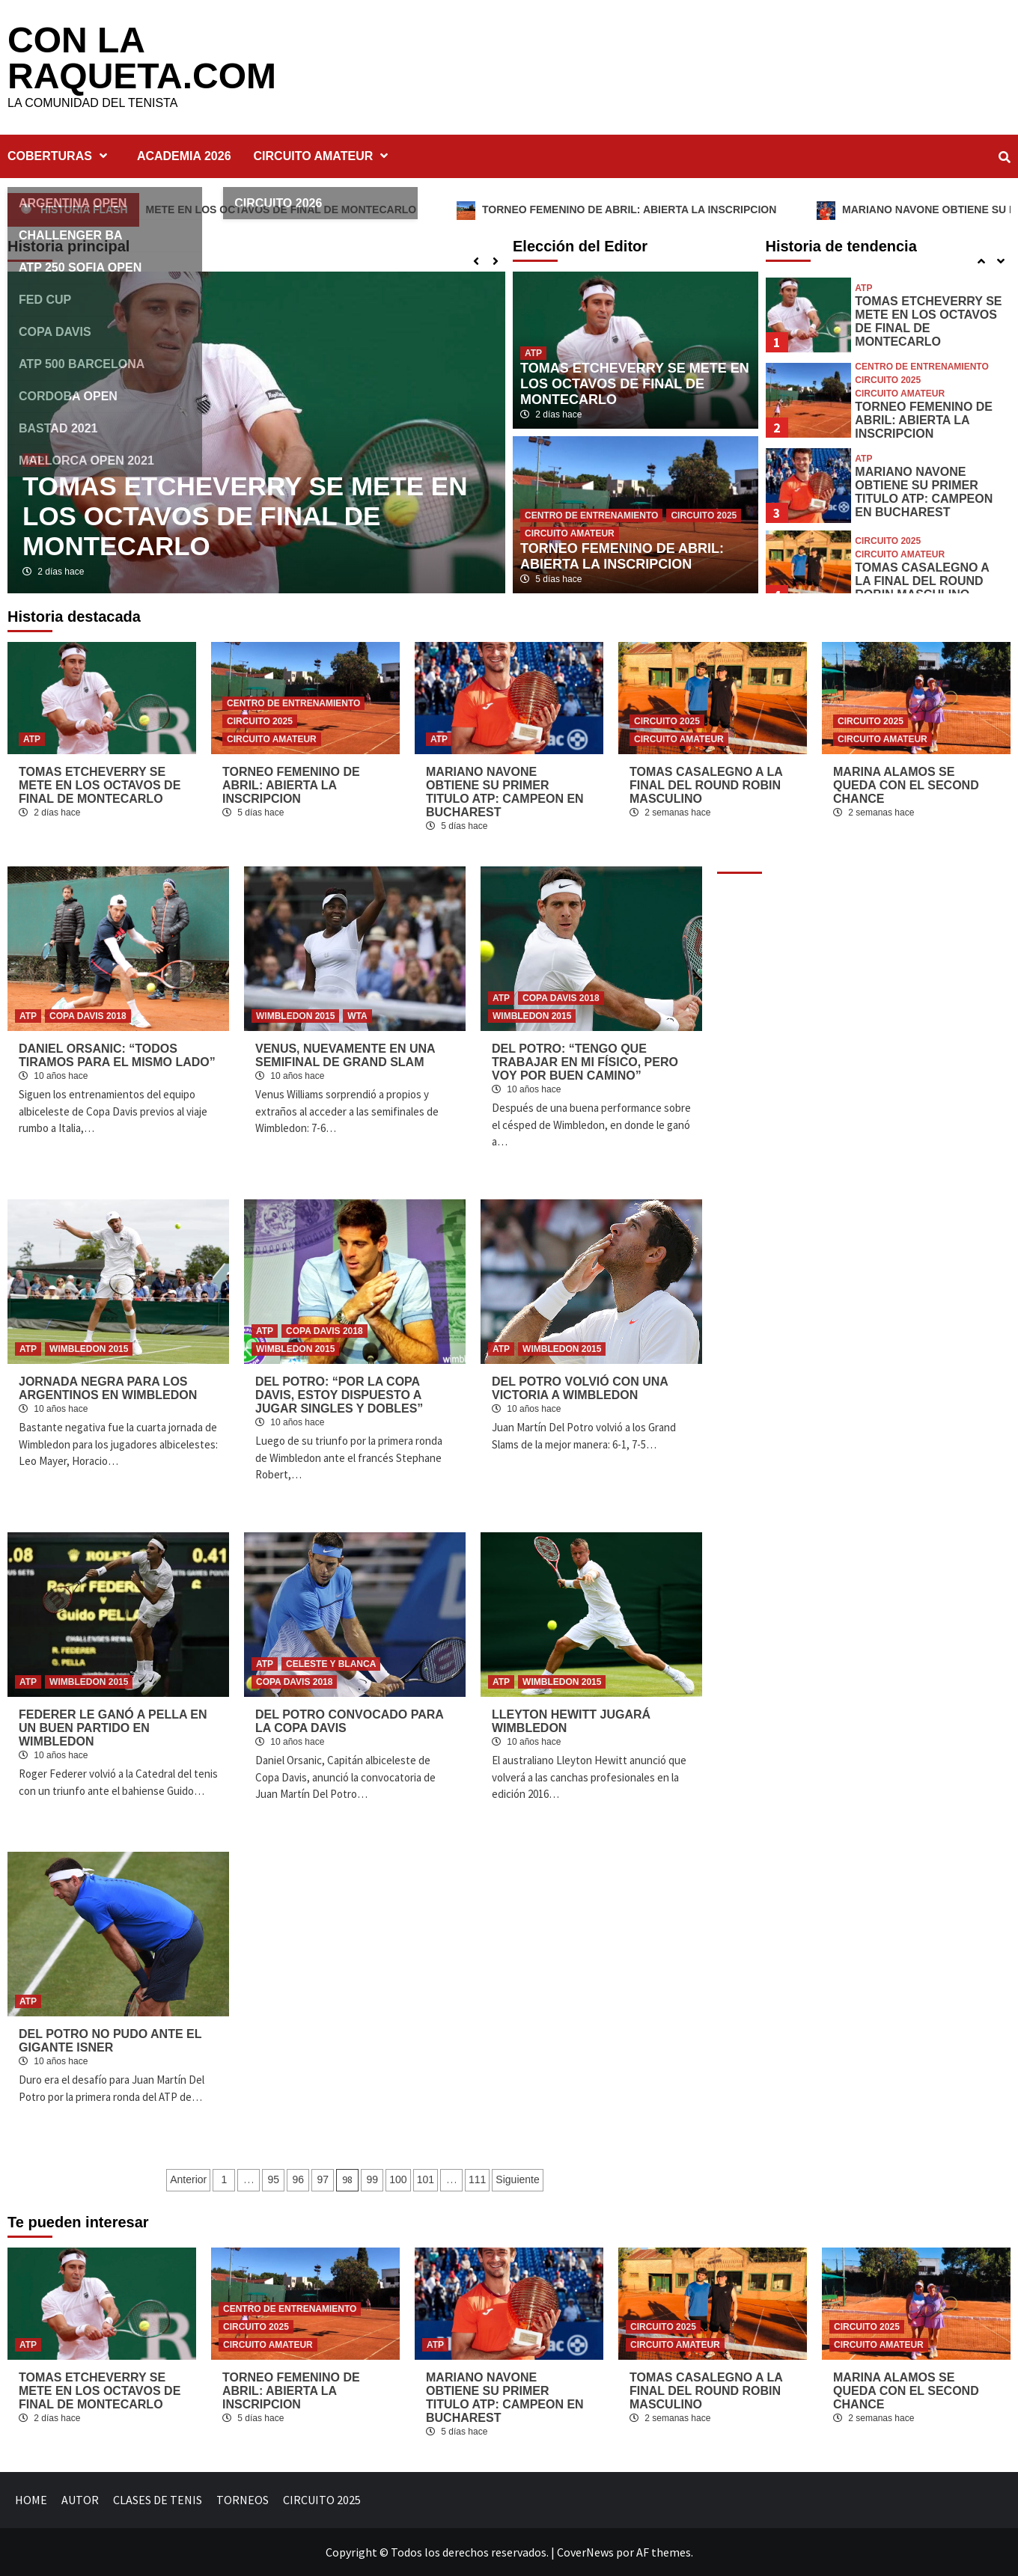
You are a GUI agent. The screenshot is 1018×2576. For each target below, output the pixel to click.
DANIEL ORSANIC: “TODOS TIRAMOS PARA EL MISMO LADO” (117, 1055)
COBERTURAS (61, 156)
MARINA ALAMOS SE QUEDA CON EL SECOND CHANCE (906, 785)
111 (477, 2179)
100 (397, 2179)
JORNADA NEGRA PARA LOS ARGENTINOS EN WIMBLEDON (108, 1388)
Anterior (188, 2179)
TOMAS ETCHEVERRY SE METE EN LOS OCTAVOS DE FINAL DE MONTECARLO (264, 209)
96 (298, 2179)
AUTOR (80, 2499)
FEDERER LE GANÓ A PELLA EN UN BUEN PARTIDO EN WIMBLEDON (113, 1728)
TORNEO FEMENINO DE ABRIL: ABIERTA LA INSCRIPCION (678, 209)
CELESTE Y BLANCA (331, 1664)
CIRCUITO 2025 (704, 515)
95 (273, 2179)
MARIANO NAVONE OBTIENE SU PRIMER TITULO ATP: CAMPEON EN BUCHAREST (924, 491)
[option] (256, 432)
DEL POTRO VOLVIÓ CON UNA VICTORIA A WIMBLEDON (580, 1388)
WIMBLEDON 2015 (295, 1016)
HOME (31, 2499)
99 (372, 2179)
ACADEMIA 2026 (184, 156)
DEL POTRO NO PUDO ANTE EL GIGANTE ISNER (110, 2041)
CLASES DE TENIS (157, 2499)
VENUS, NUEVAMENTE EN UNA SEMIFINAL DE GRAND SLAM (345, 1055)
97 (323, 2179)
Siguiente (517, 2179)
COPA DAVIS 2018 (87, 1016)
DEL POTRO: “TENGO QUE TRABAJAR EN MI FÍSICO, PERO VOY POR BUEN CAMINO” (585, 1062)
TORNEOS (242, 2499)
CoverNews (585, 2552)
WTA (357, 1016)
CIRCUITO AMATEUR (325, 156)
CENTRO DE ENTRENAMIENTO (591, 515)
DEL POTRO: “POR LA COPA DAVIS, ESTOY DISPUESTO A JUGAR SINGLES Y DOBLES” (339, 1395)
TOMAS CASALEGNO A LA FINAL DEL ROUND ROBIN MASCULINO (922, 581)
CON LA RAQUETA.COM (141, 58)
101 (425, 2179)
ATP (35, 460)
